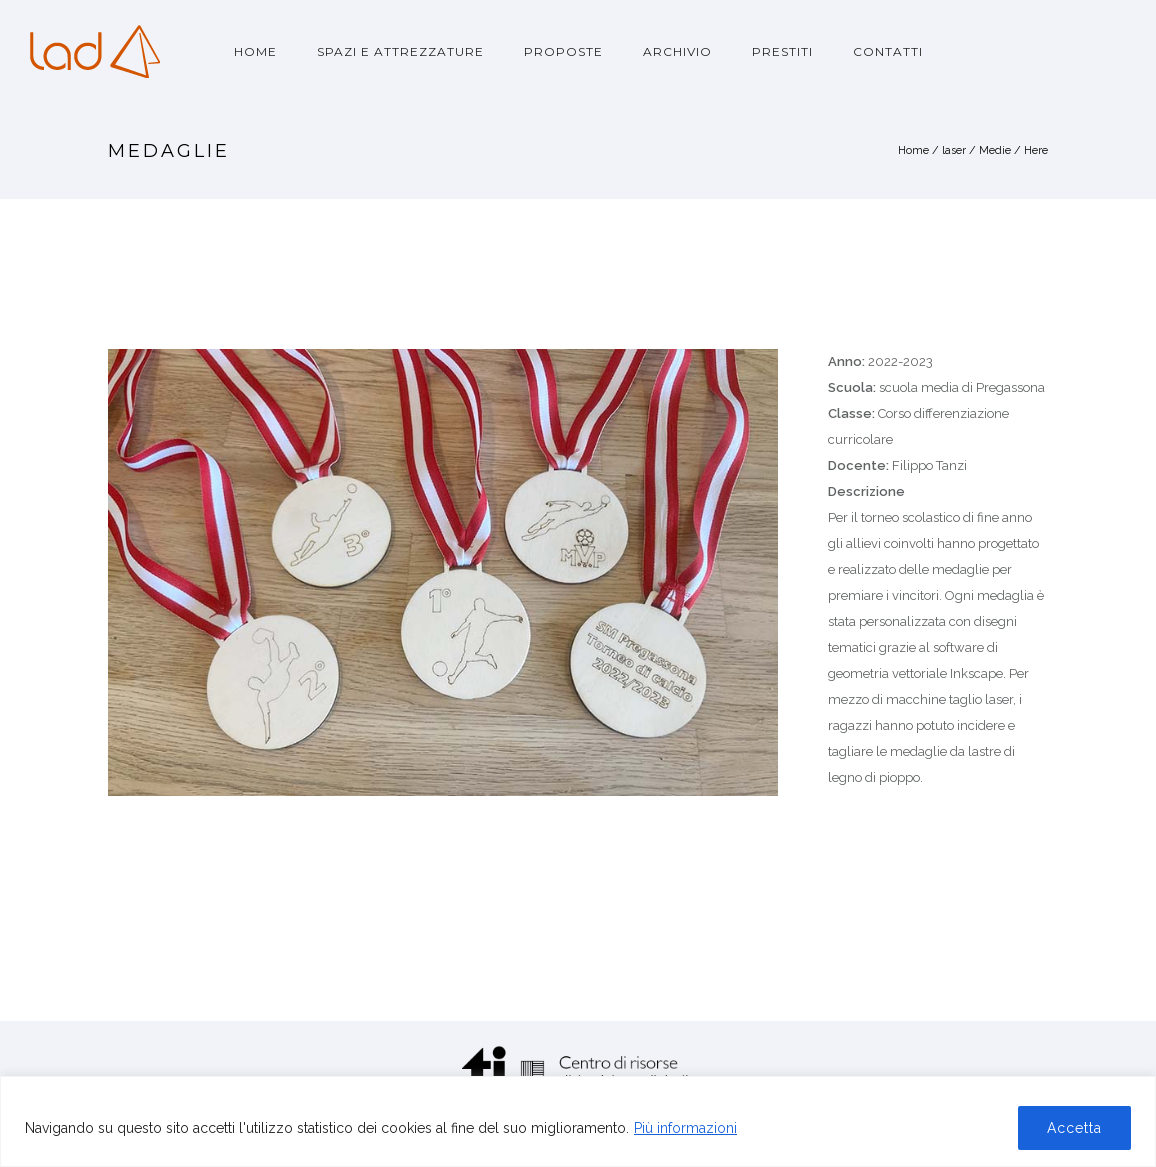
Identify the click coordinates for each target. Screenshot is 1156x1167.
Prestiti (782, 51)
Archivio (677, 51)
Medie (995, 150)
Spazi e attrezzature (400, 51)
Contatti (888, 51)
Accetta (1074, 1128)
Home (255, 51)
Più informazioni (685, 1128)
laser (954, 150)
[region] (578, 1121)
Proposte (563, 51)
